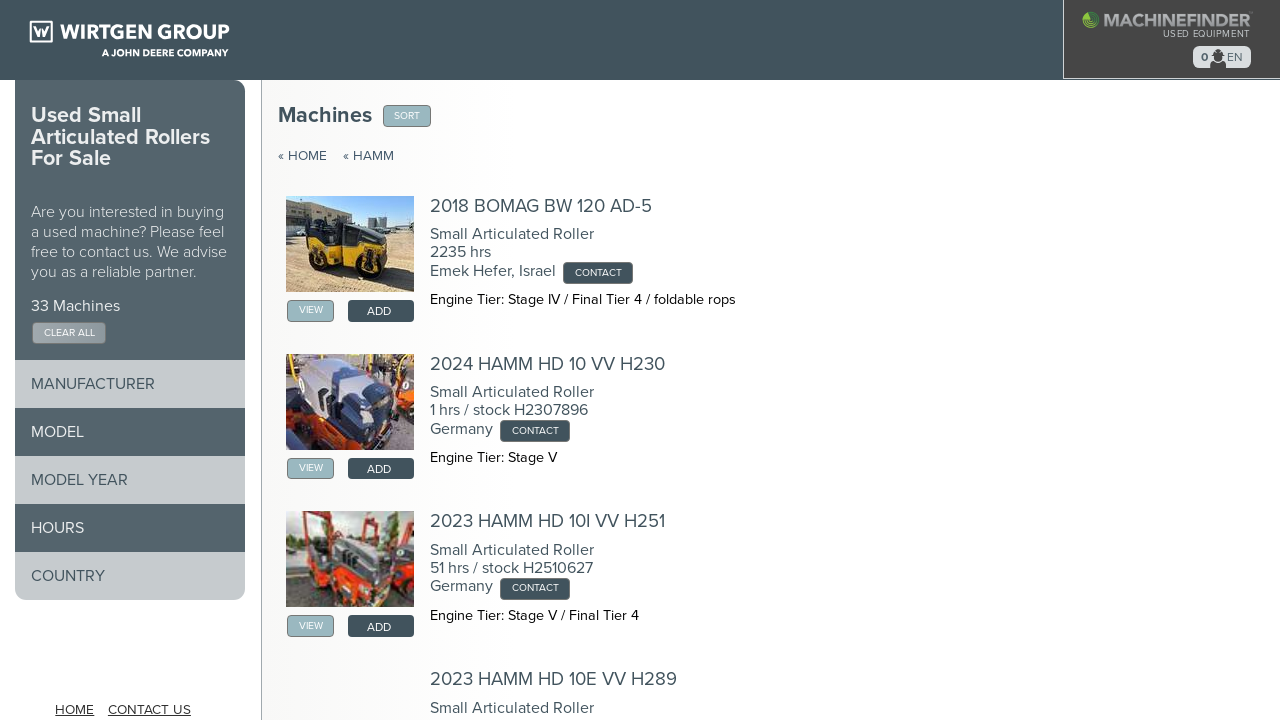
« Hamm (368, 156)
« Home (302, 156)
